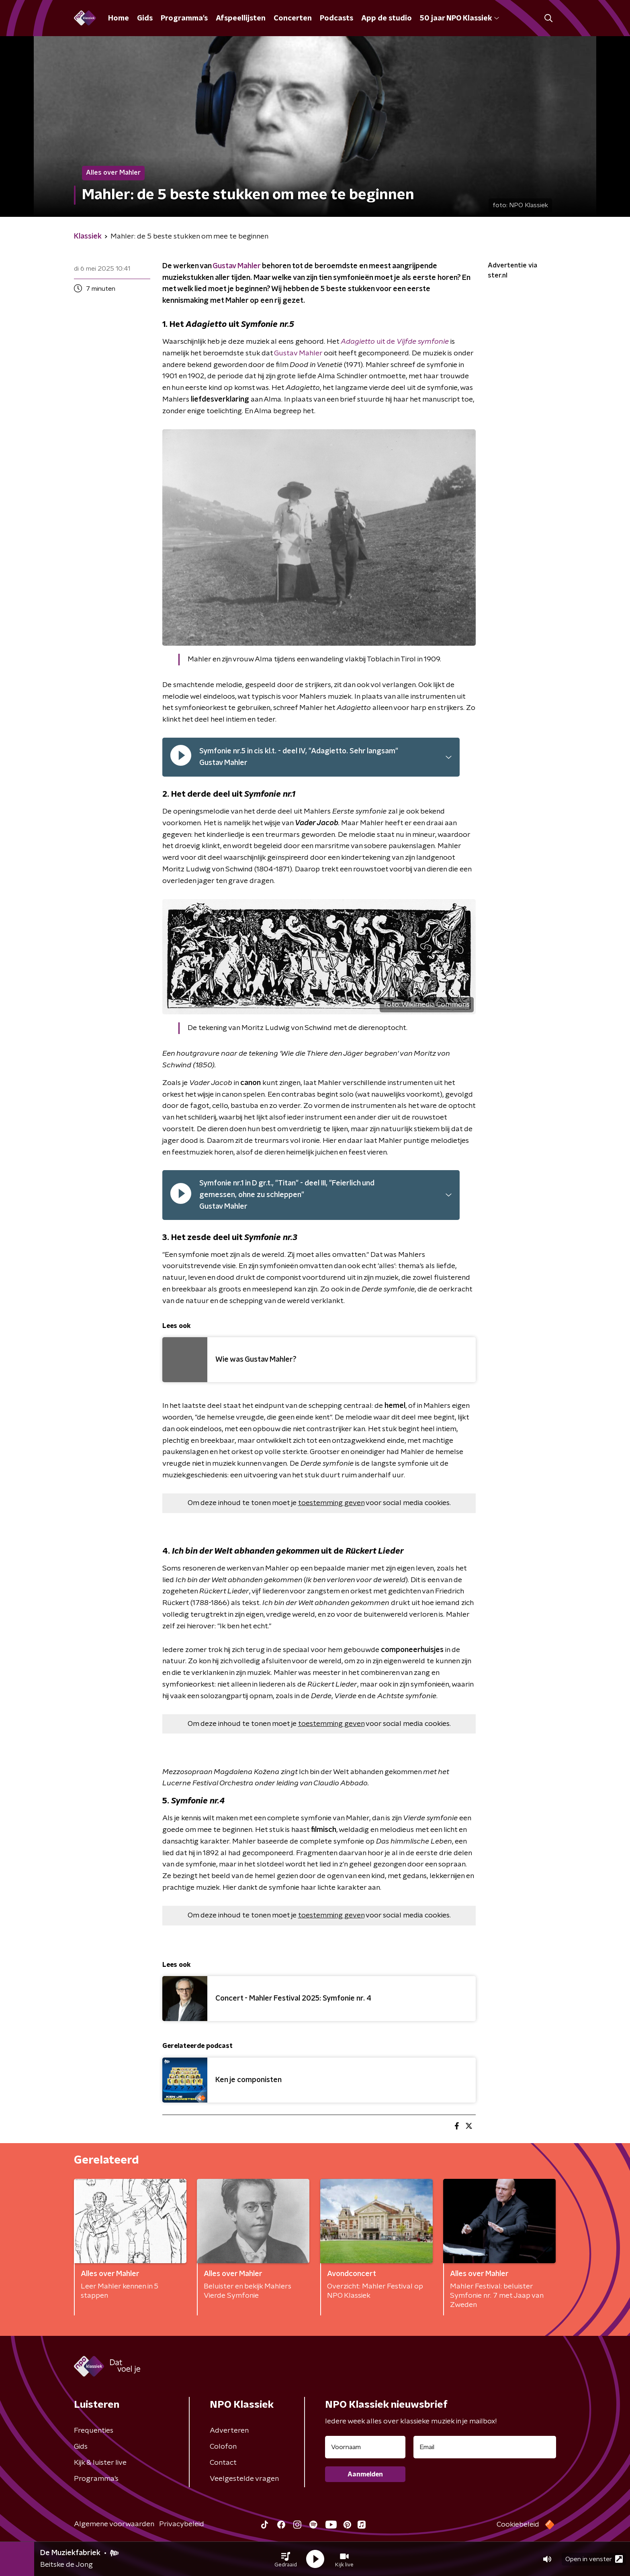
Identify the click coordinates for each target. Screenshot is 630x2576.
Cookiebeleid (518, 2524)
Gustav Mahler (236, 266)
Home (118, 18)
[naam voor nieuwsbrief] (365, 2447)
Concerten (293, 18)
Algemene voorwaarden (114, 2524)
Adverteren (229, 2430)
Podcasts (336, 18)
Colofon (223, 2446)
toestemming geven (331, 1503)
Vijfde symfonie (423, 341)
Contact (223, 2462)
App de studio (386, 18)
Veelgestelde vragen (244, 2478)
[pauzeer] (180, 757)
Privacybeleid (181, 2524)
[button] (286, 2559)
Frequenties (93, 2430)
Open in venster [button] (594, 2559)
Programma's (184, 18)
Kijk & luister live (100, 2462)
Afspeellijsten (241, 18)
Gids (145, 18)
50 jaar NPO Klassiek (459, 18)
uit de (369, 341)
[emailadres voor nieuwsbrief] (484, 2447)
